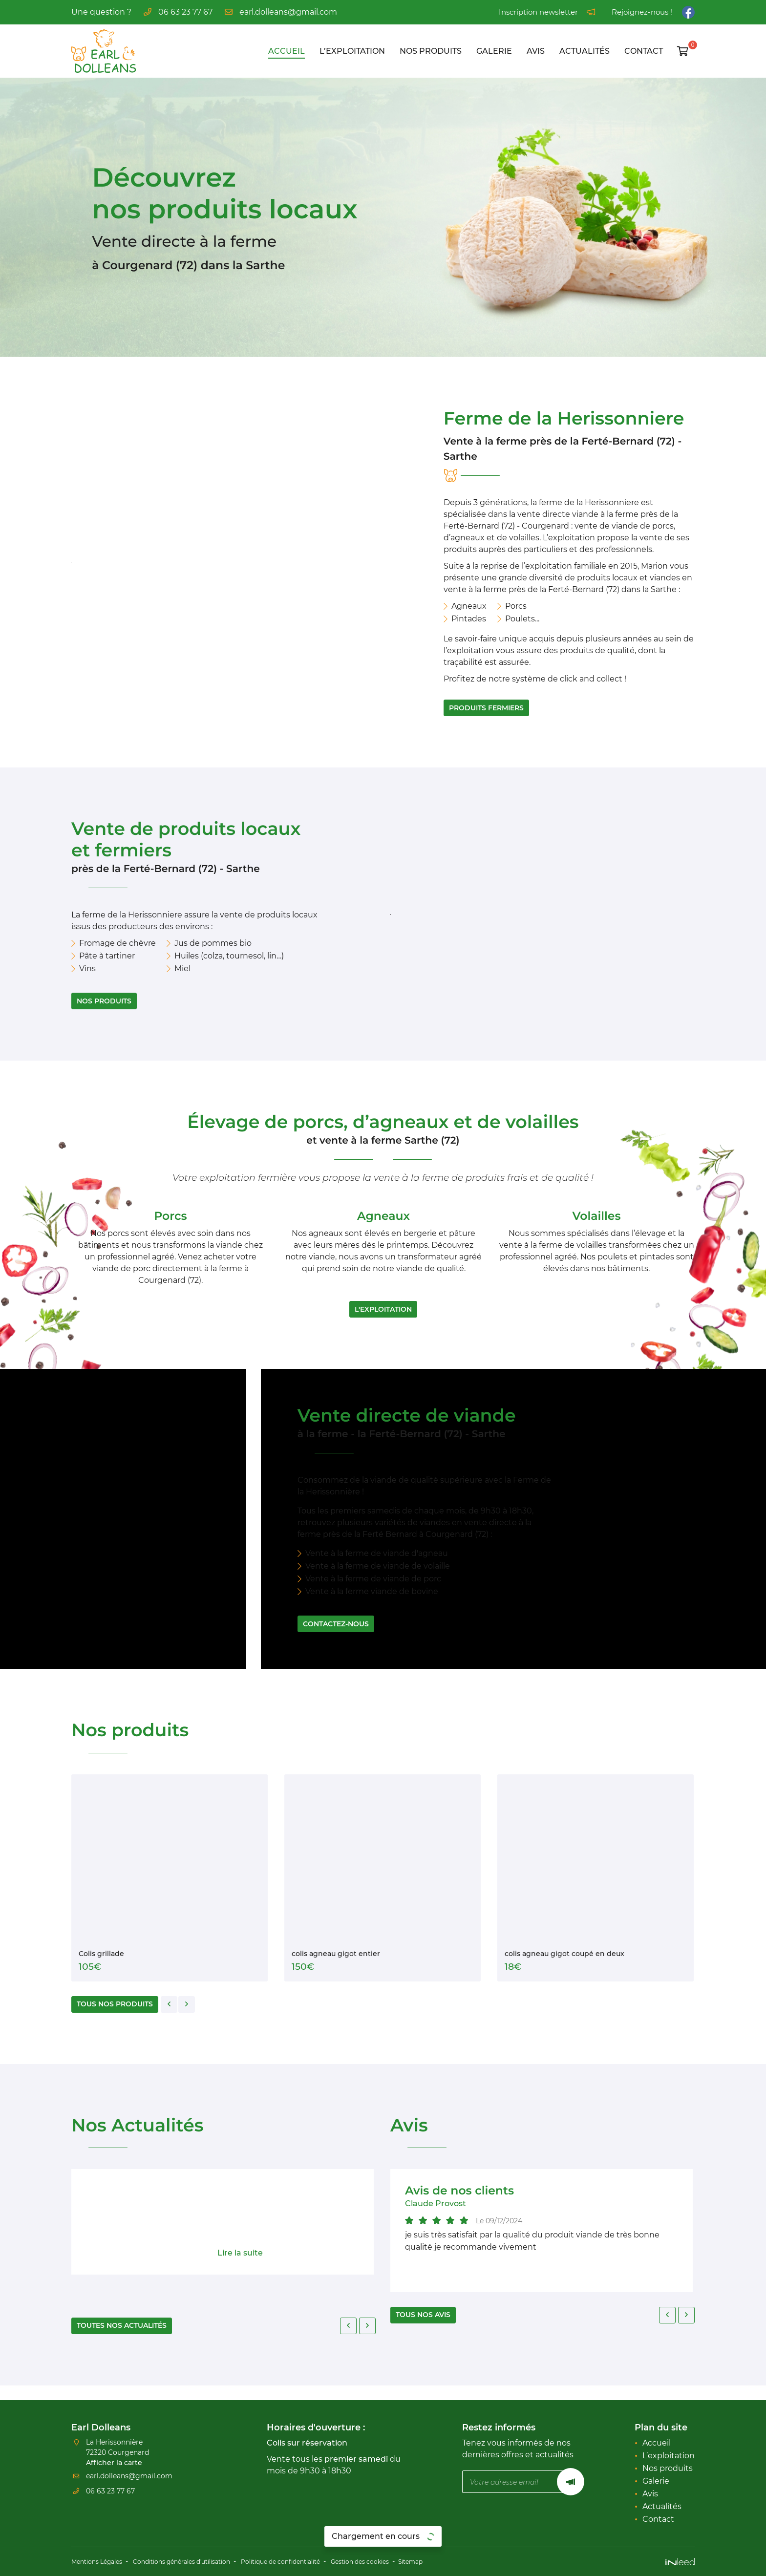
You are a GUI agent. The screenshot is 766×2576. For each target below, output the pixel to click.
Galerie (494, 51)
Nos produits (431, 51)
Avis (536, 51)
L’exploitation (352, 51)
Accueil (286, 51)
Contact (643, 51)
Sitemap (463, 2562)
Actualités (584, 51)
